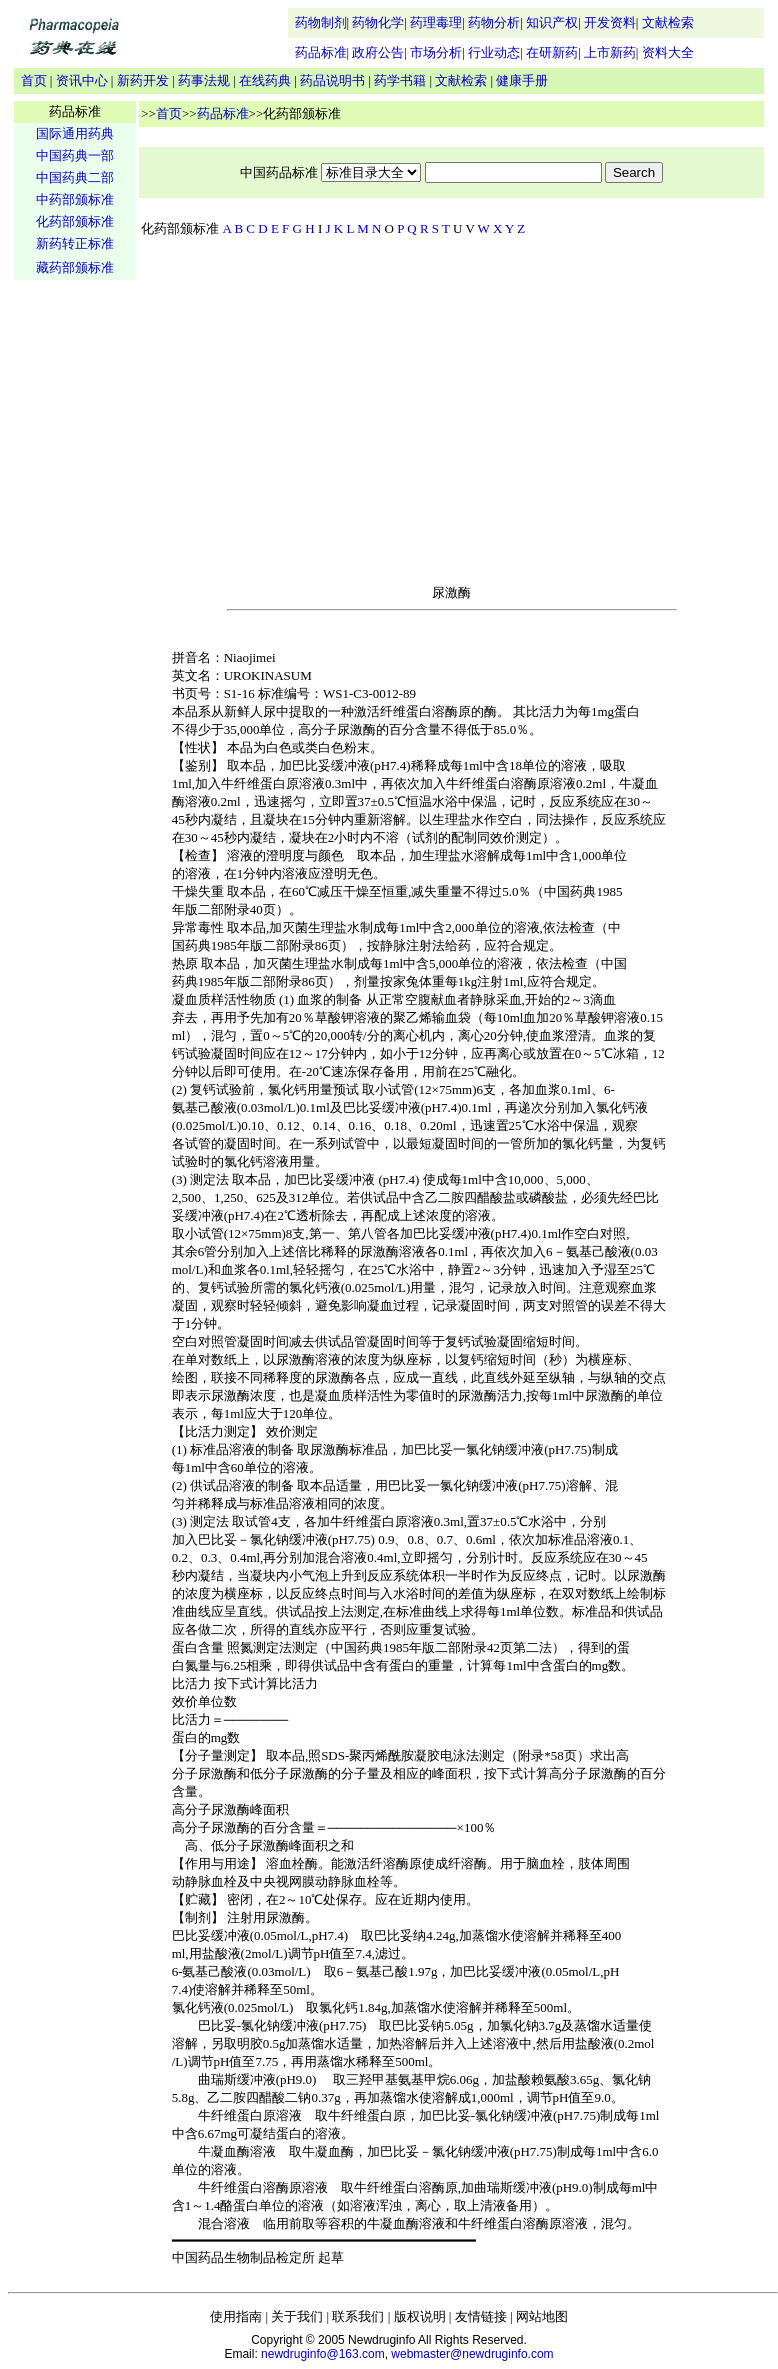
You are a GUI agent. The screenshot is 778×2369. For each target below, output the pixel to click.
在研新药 (552, 52)
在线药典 (265, 80)
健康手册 (522, 80)
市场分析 (436, 52)
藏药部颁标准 (75, 267)
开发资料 (610, 22)
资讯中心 (82, 80)
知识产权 (552, 22)
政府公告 (378, 52)
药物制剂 (321, 22)
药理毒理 (436, 22)
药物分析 (494, 22)
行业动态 (494, 52)
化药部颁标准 (75, 221)
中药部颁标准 (75, 199)
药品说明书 (332, 80)
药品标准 (321, 52)
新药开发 (143, 80)
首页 (34, 80)
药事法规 (204, 80)
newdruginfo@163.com (323, 2354)
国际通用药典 (75, 133)
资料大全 (668, 52)
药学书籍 (400, 80)
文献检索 (668, 22)
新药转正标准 (75, 243)
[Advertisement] (75, 596)
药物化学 (378, 22)
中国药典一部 (75, 155)
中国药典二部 (75, 177)
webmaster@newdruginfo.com (472, 2354)
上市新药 (610, 52)
